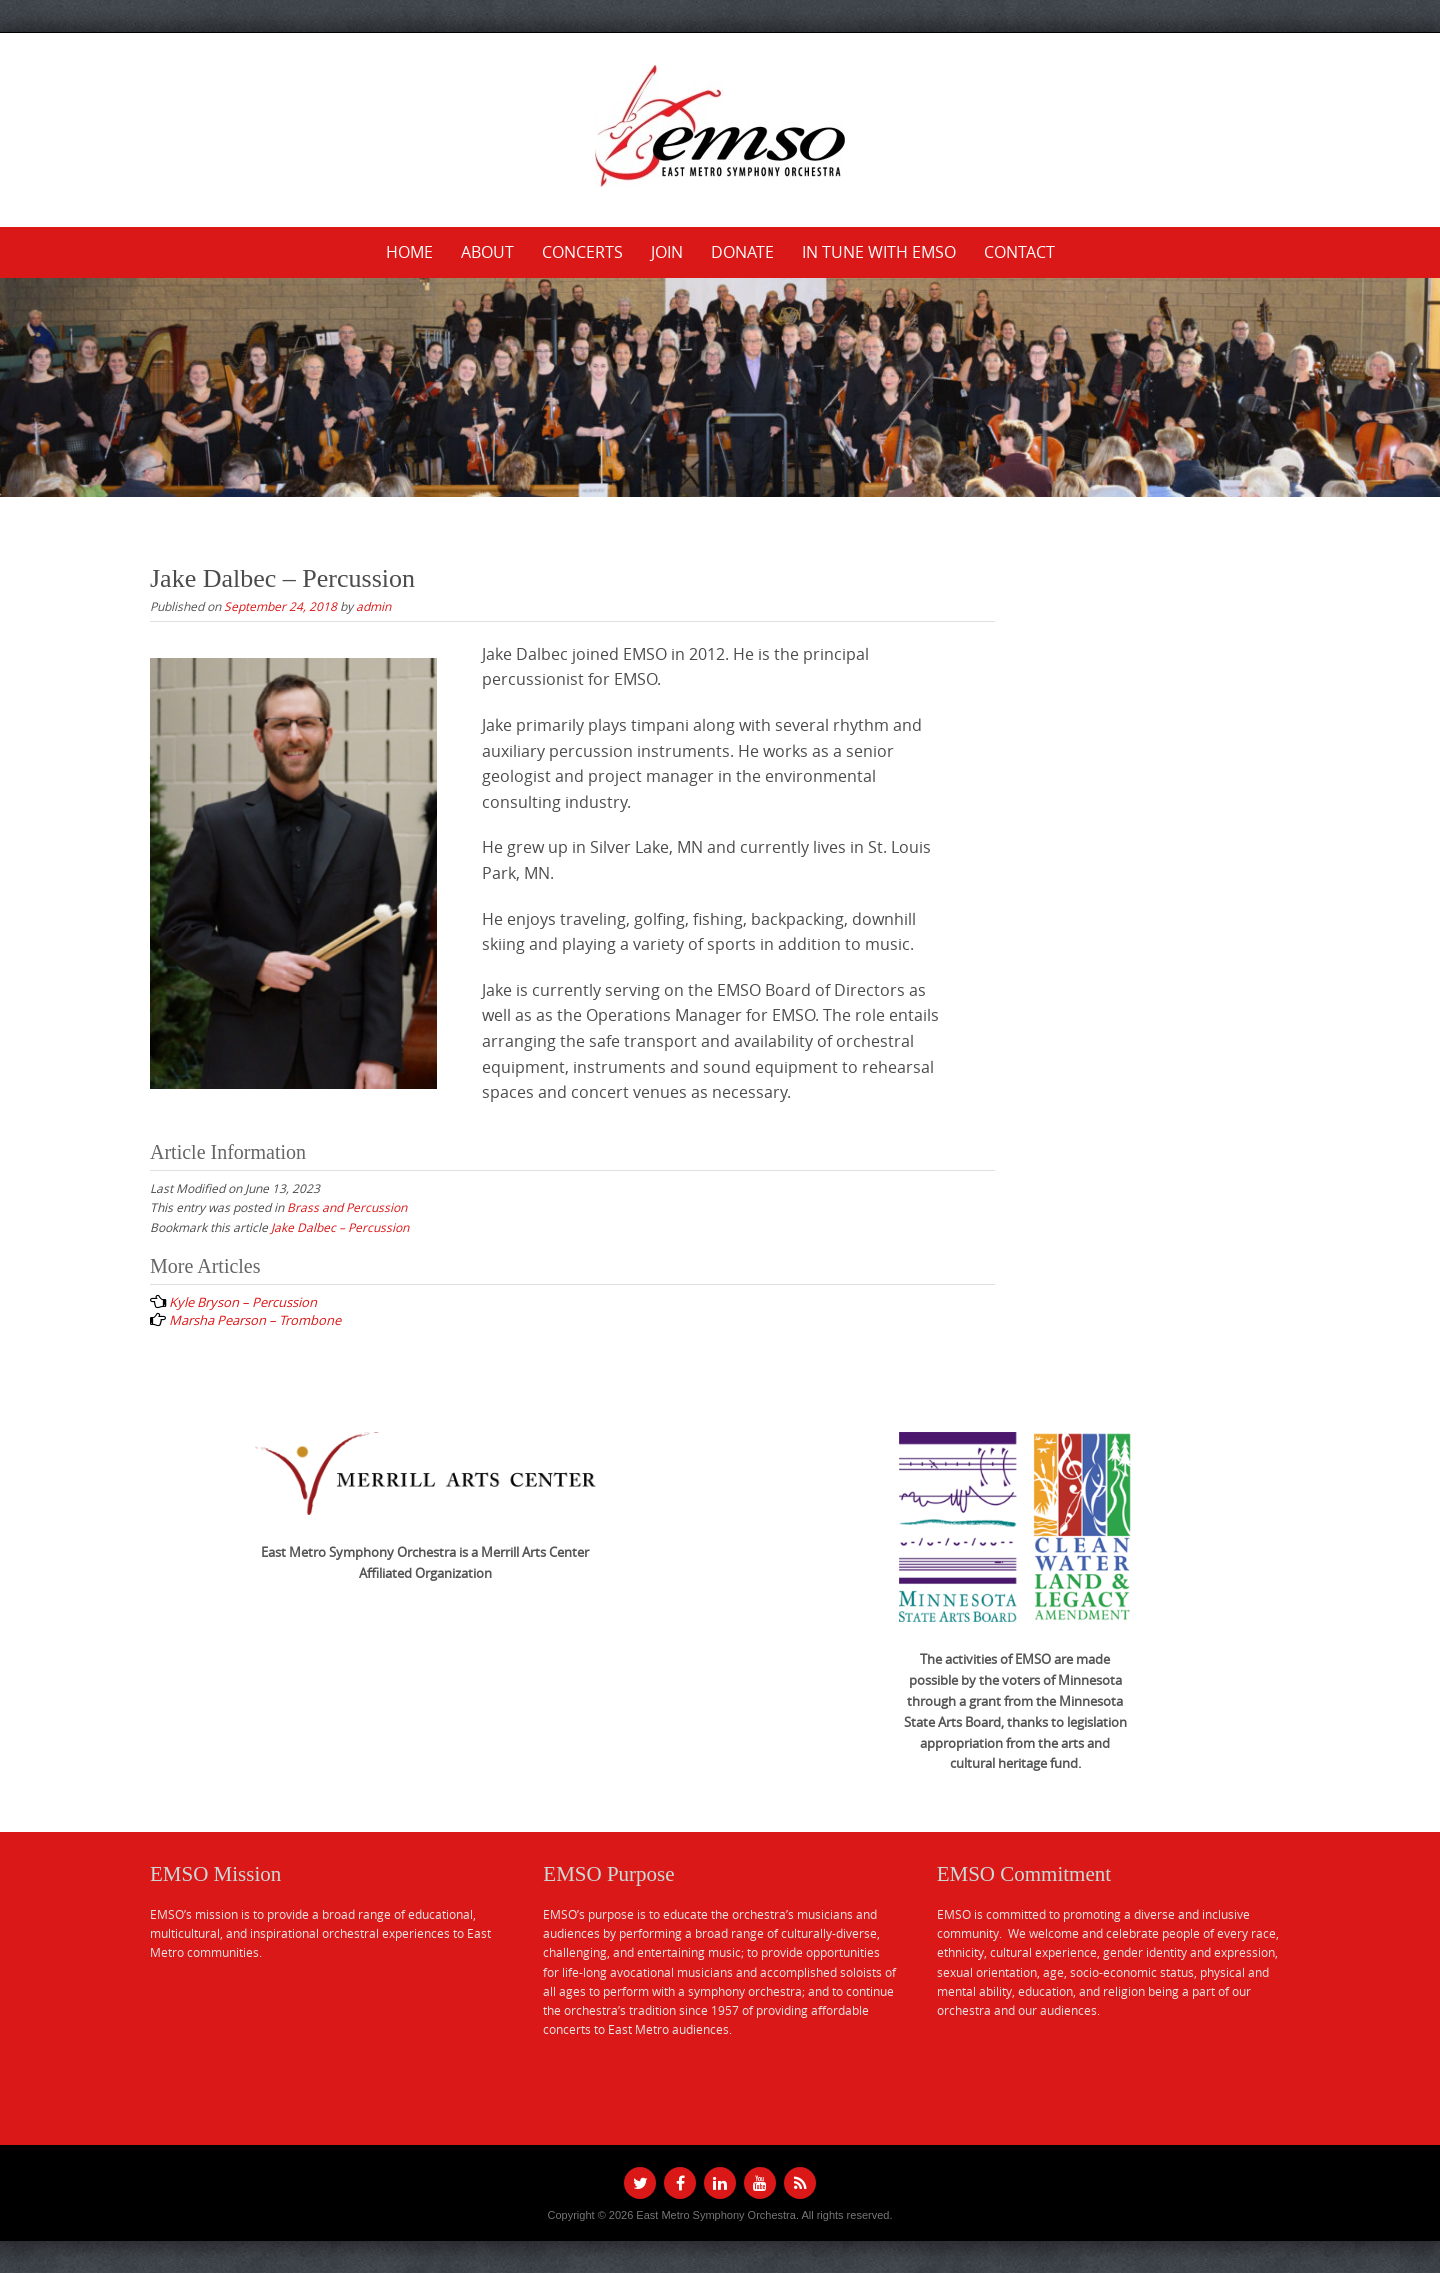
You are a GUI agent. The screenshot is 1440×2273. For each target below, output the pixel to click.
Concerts (582, 252)
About (487, 252)
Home (409, 252)
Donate (742, 252)
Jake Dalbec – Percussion (340, 1227)
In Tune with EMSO (879, 252)
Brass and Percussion (347, 1207)
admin (373, 606)
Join (667, 252)
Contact (1019, 252)
